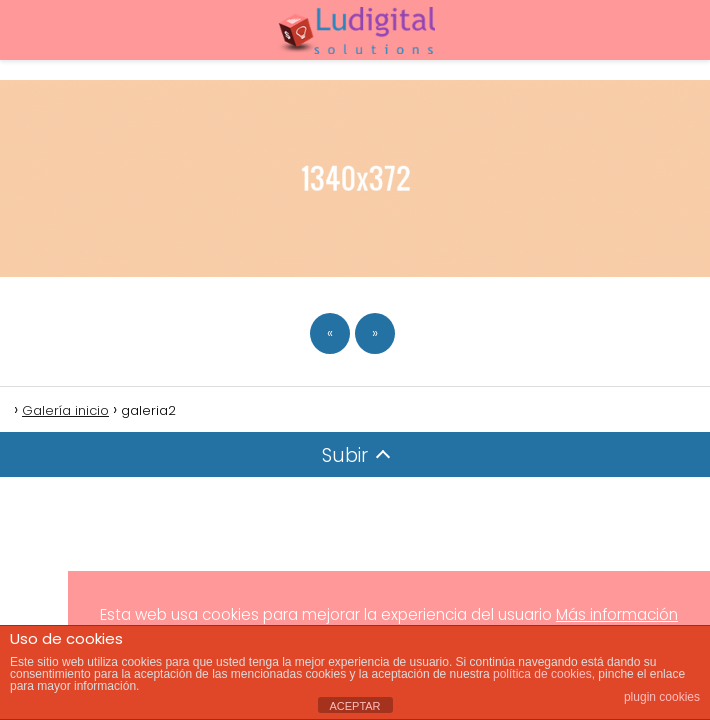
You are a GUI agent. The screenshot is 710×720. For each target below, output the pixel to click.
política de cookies (542, 674)
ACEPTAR (354, 706)
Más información (617, 614)
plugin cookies (662, 697)
